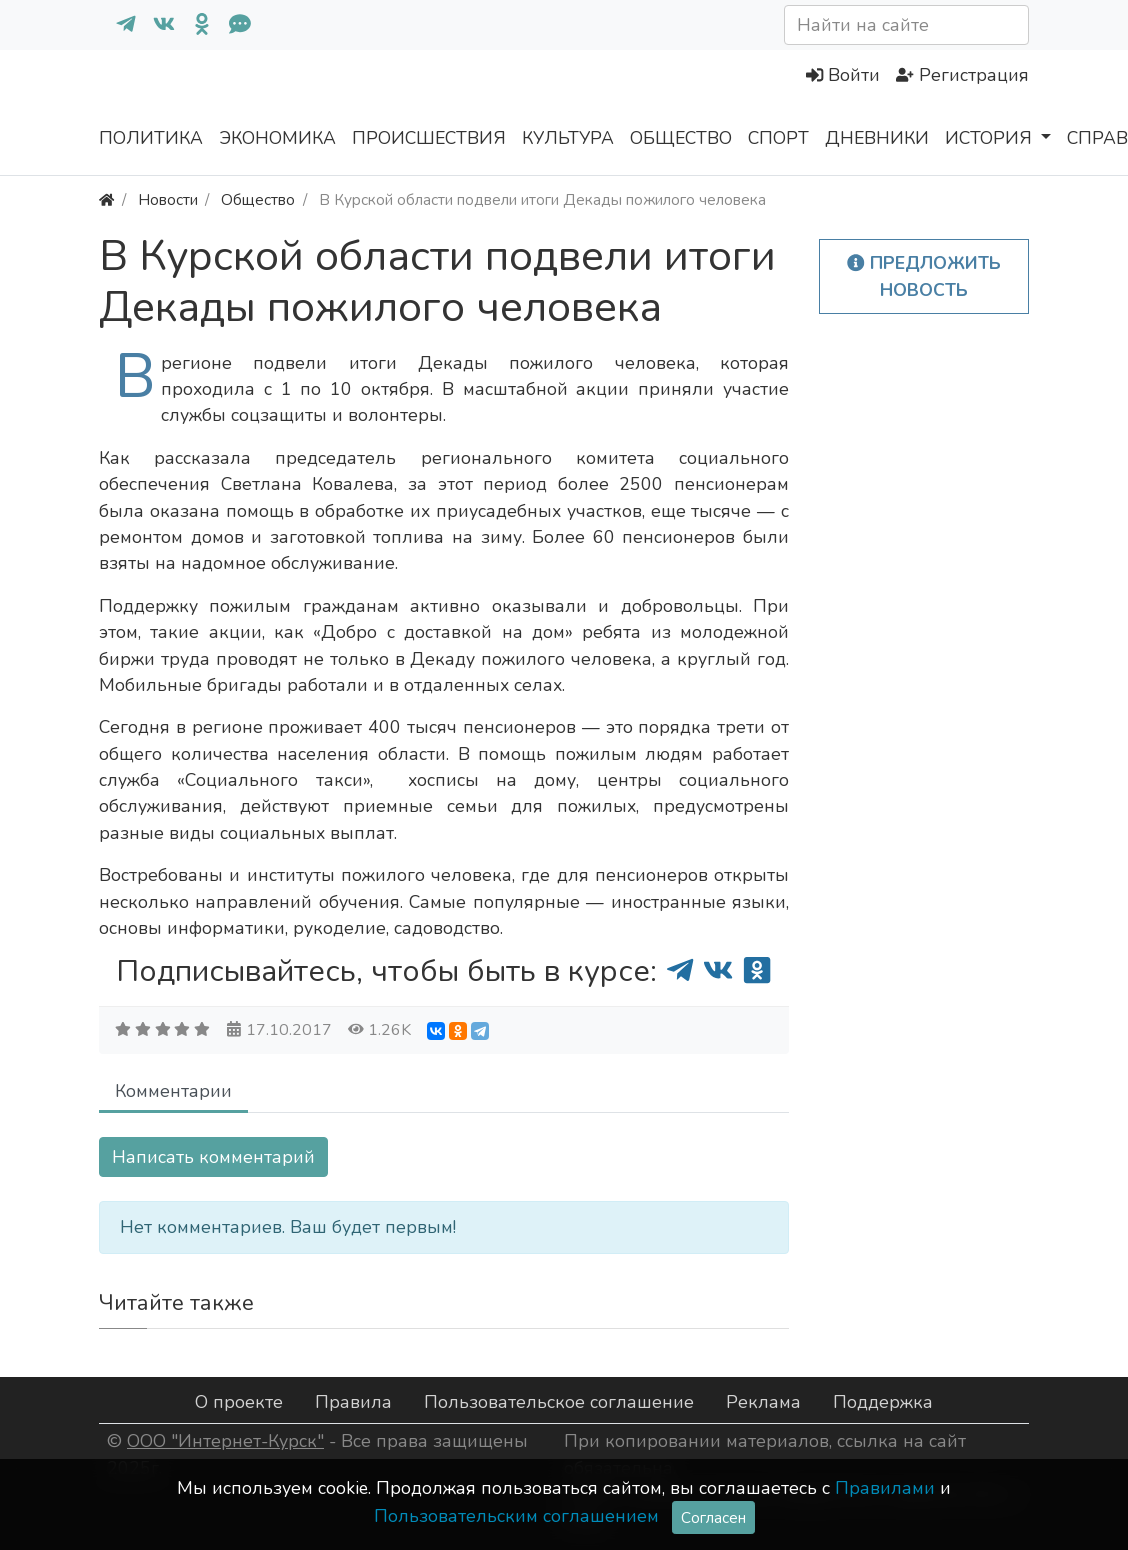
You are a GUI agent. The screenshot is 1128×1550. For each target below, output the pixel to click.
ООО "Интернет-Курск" (225, 1441)
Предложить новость (924, 276)
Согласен (713, 1517)
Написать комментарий (213, 1157)
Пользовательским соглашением (516, 1516)
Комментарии (173, 1091)
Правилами (885, 1488)
